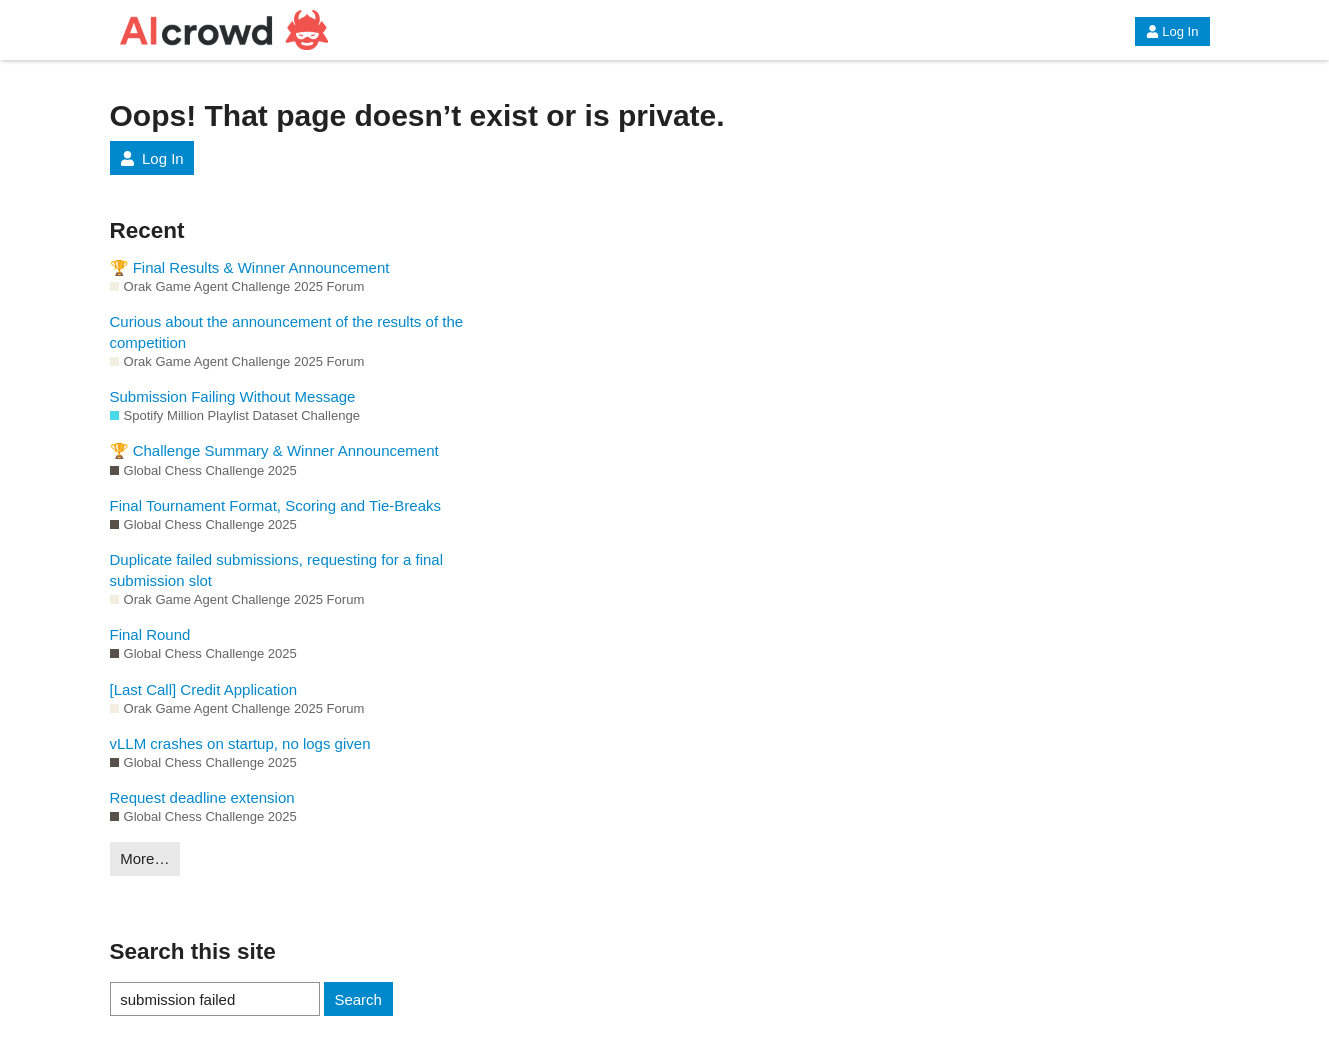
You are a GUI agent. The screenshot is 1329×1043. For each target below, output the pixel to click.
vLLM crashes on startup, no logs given (240, 743)
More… (144, 858)
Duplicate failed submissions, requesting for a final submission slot (277, 570)
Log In (1172, 31)
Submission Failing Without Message (233, 396)
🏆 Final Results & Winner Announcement (250, 267)
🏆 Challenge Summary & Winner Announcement (274, 450)
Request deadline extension (202, 797)
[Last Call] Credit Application (204, 689)
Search (358, 999)
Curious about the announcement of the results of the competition (287, 332)
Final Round (150, 634)
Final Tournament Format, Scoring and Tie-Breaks (276, 505)
